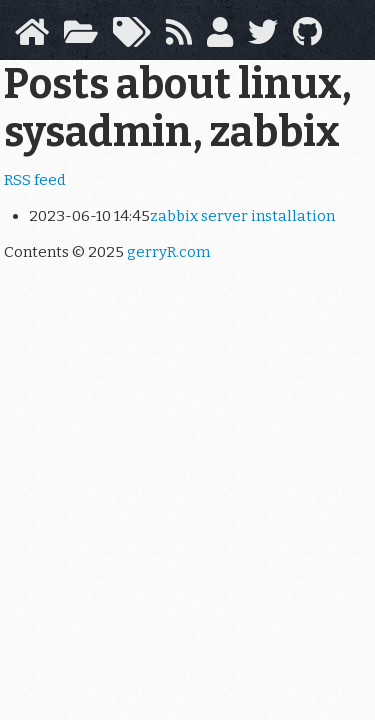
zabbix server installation (242, 216)
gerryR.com (168, 252)
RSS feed (35, 180)
